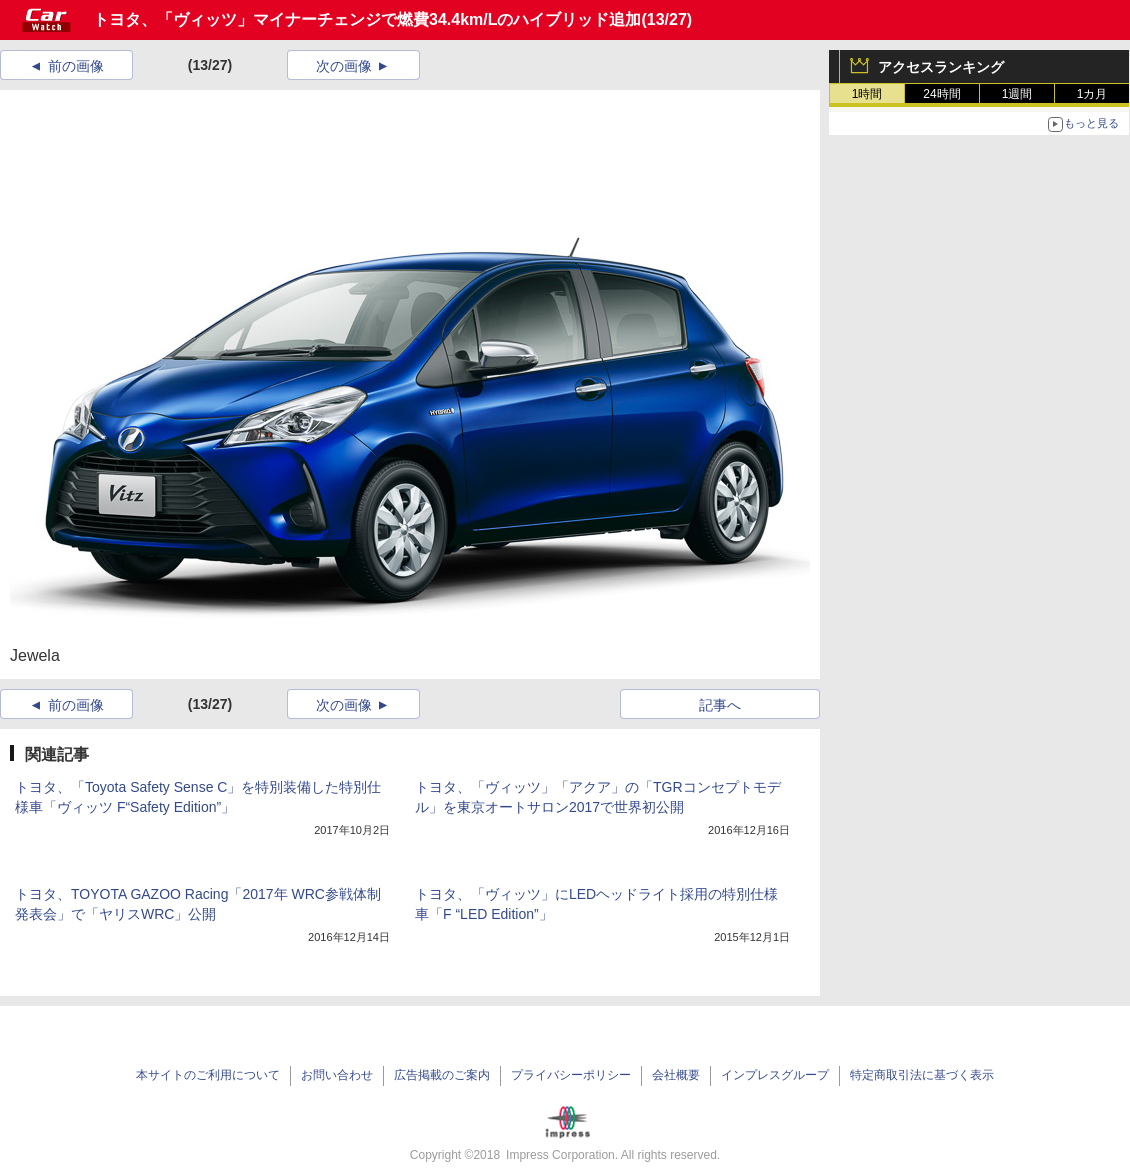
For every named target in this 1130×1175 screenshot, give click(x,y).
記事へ (720, 705)
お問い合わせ (337, 1075)
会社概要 (676, 1075)
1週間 (1017, 94)
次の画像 (344, 66)
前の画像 (76, 66)
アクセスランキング (941, 67)
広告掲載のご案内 (442, 1075)
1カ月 (1092, 94)
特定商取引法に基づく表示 (922, 1075)
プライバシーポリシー (571, 1075)
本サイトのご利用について (208, 1075)
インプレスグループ (775, 1075)
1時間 (867, 94)
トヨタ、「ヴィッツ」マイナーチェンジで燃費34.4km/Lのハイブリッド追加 (367, 19)
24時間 (941, 94)
